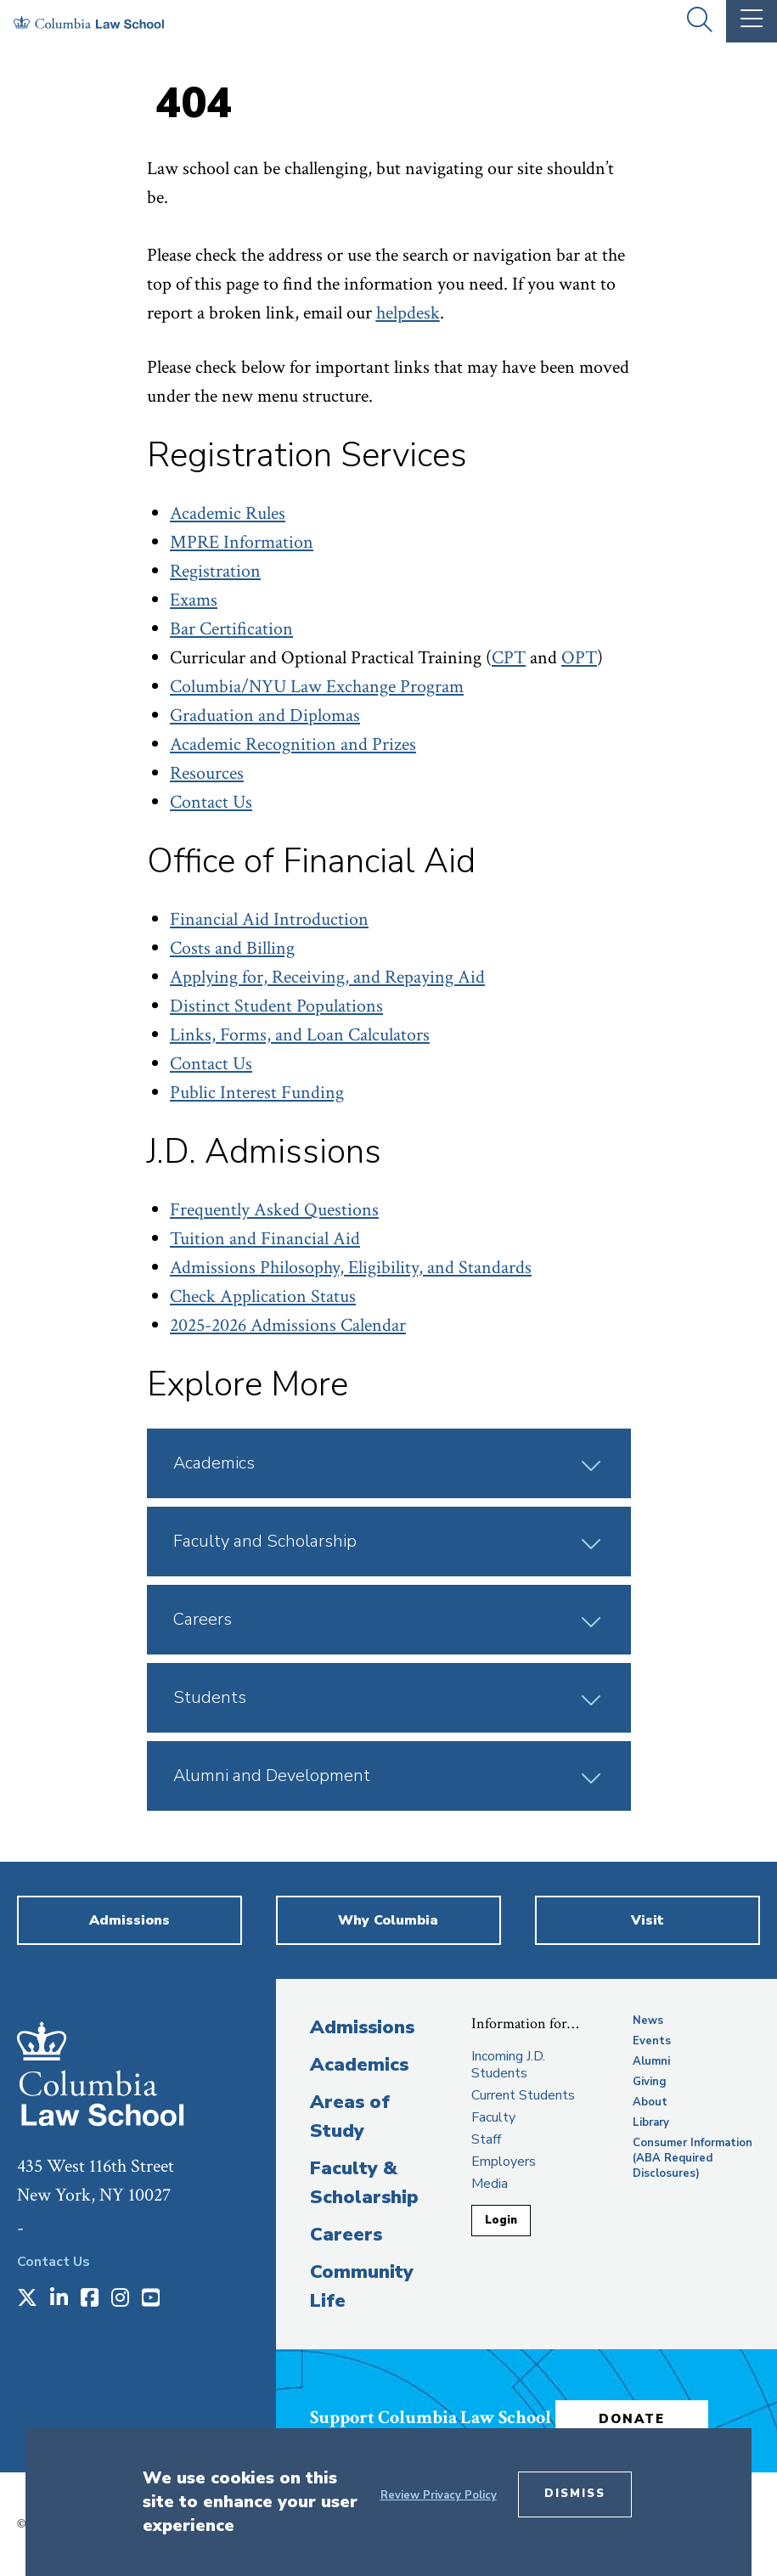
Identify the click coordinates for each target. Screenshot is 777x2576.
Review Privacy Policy (438, 2495)
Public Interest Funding (257, 1092)
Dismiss (574, 2493)
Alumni (651, 2061)
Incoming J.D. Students (508, 2065)
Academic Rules (227, 513)
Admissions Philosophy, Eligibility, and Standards (351, 1267)
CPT (509, 657)
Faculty (493, 2117)
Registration (215, 571)
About (650, 2102)
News (648, 2020)
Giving (650, 2081)
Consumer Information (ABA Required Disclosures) (692, 2158)
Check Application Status (263, 1296)
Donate (632, 2418)
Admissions (362, 2027)
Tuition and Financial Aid (265, 1238)
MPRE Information (241, 542)
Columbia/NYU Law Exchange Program (317, 686)
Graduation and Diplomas (265, 715)
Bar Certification (231, 629)
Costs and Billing (232, 948)
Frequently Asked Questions (274, 1210)
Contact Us (211, 802)
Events (652, 2041)
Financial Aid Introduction (269, 919)
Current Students (523, 2095)
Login (501, 2220)
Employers (503, 2161)
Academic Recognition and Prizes (293, 744)
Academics (359, 2064)
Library (651, 2122)
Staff (486, 2139)
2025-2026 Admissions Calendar (288, 1325)
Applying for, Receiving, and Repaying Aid (327, 977)
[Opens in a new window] (27, 2299)
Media (489, 2183)
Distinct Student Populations (276, 1006)
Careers (346, 2234)
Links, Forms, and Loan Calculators (300, 1035)
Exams (193, 600)
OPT (579, 657)
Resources (207, 773)
